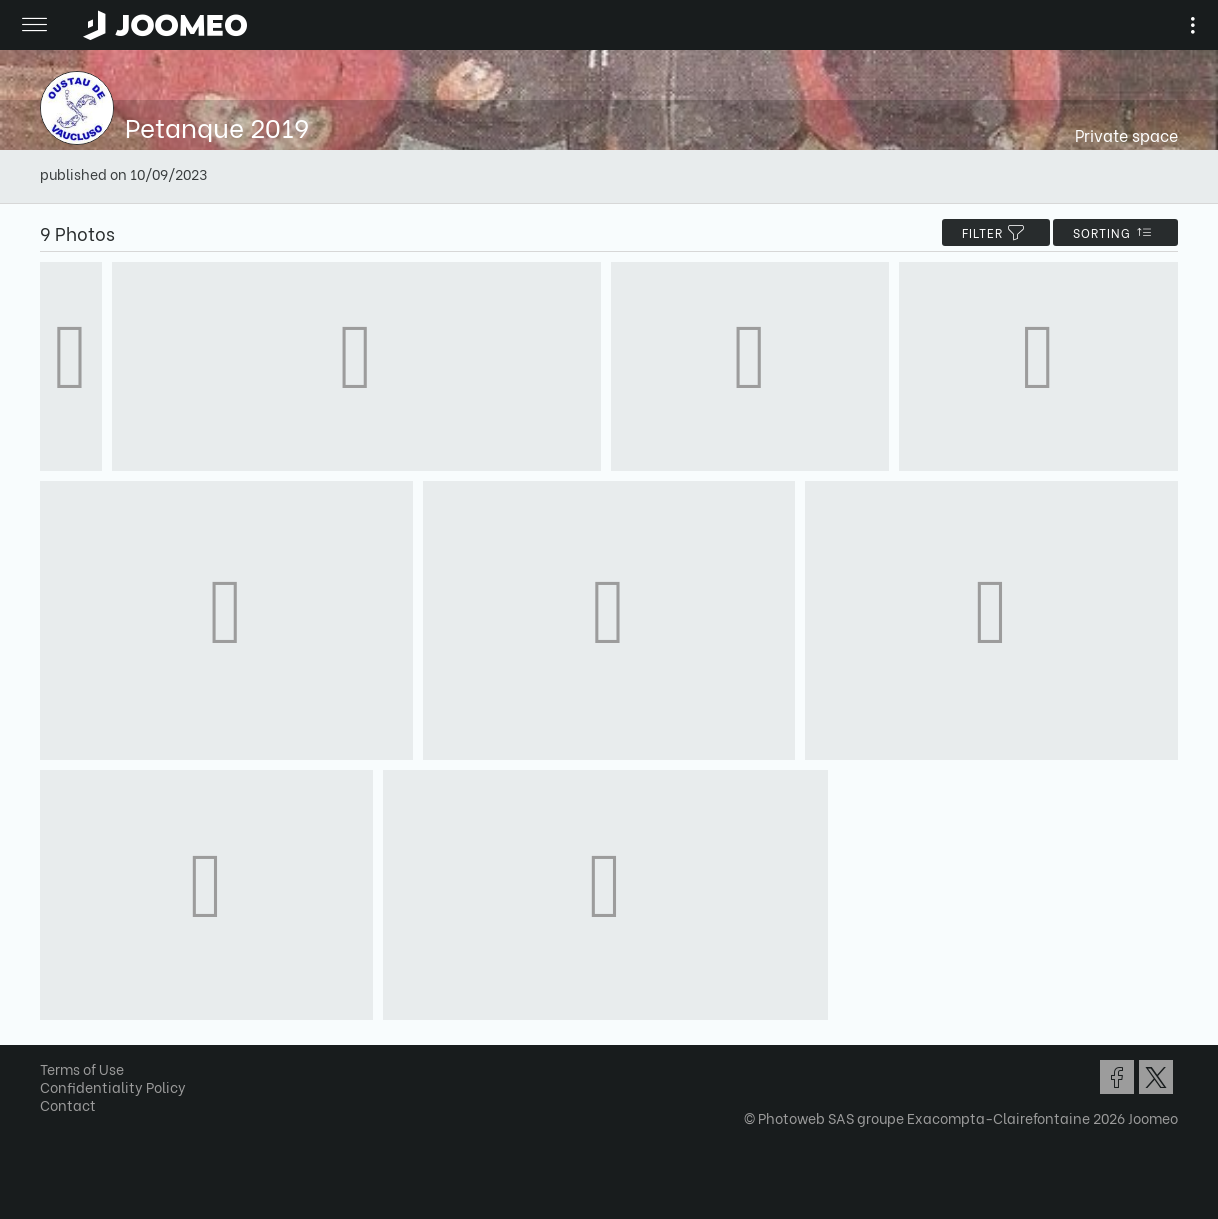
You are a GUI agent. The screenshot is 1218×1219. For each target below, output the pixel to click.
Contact (68, 1104)
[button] (53, 1116)
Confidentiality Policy (113, 1086)
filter (996, 232)
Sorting (1115, 232)
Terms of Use (82, 1068)
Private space (1126, 134)
